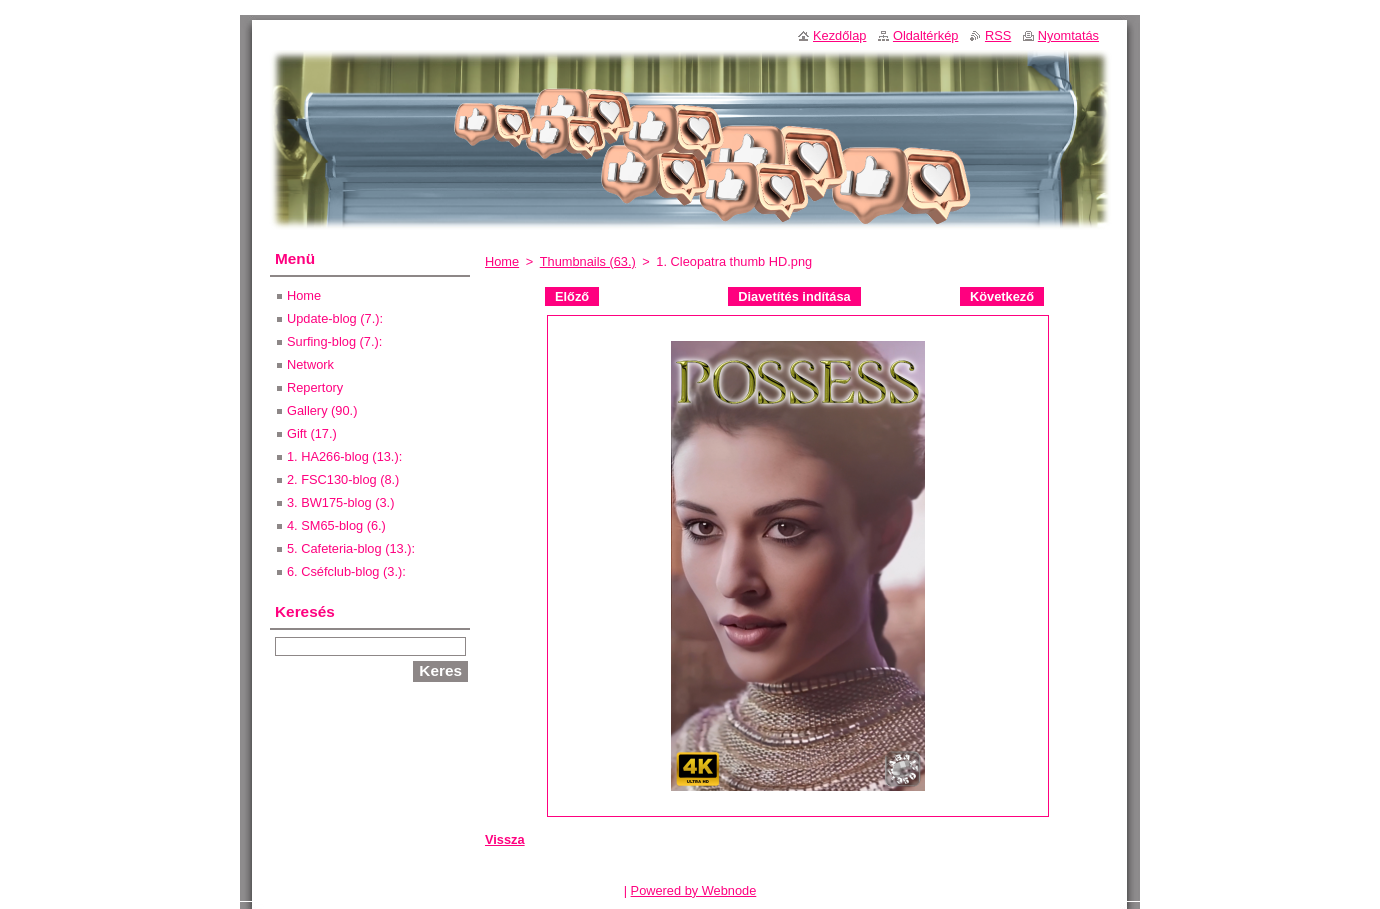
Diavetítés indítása (794, 296)
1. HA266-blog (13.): (344, 456)
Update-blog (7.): (335, 318)
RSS (998, 35)
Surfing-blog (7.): (334, 341)
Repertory (315, 387)
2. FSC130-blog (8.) (343, 479)
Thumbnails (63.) (588, 261)
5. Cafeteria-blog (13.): (351, 548)
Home (502, 261)
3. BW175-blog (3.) (340, 502)
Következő (1002, 296)
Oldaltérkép (925, 35)
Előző (572, 296)
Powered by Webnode (694, 890)
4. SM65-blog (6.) (336, 525)
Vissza (505, 839)
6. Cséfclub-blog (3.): (346, 571)
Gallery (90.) (322, 410)
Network (310, 364)
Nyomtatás (1068, 35)
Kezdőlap (839, 35)
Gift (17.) (312, 433)
